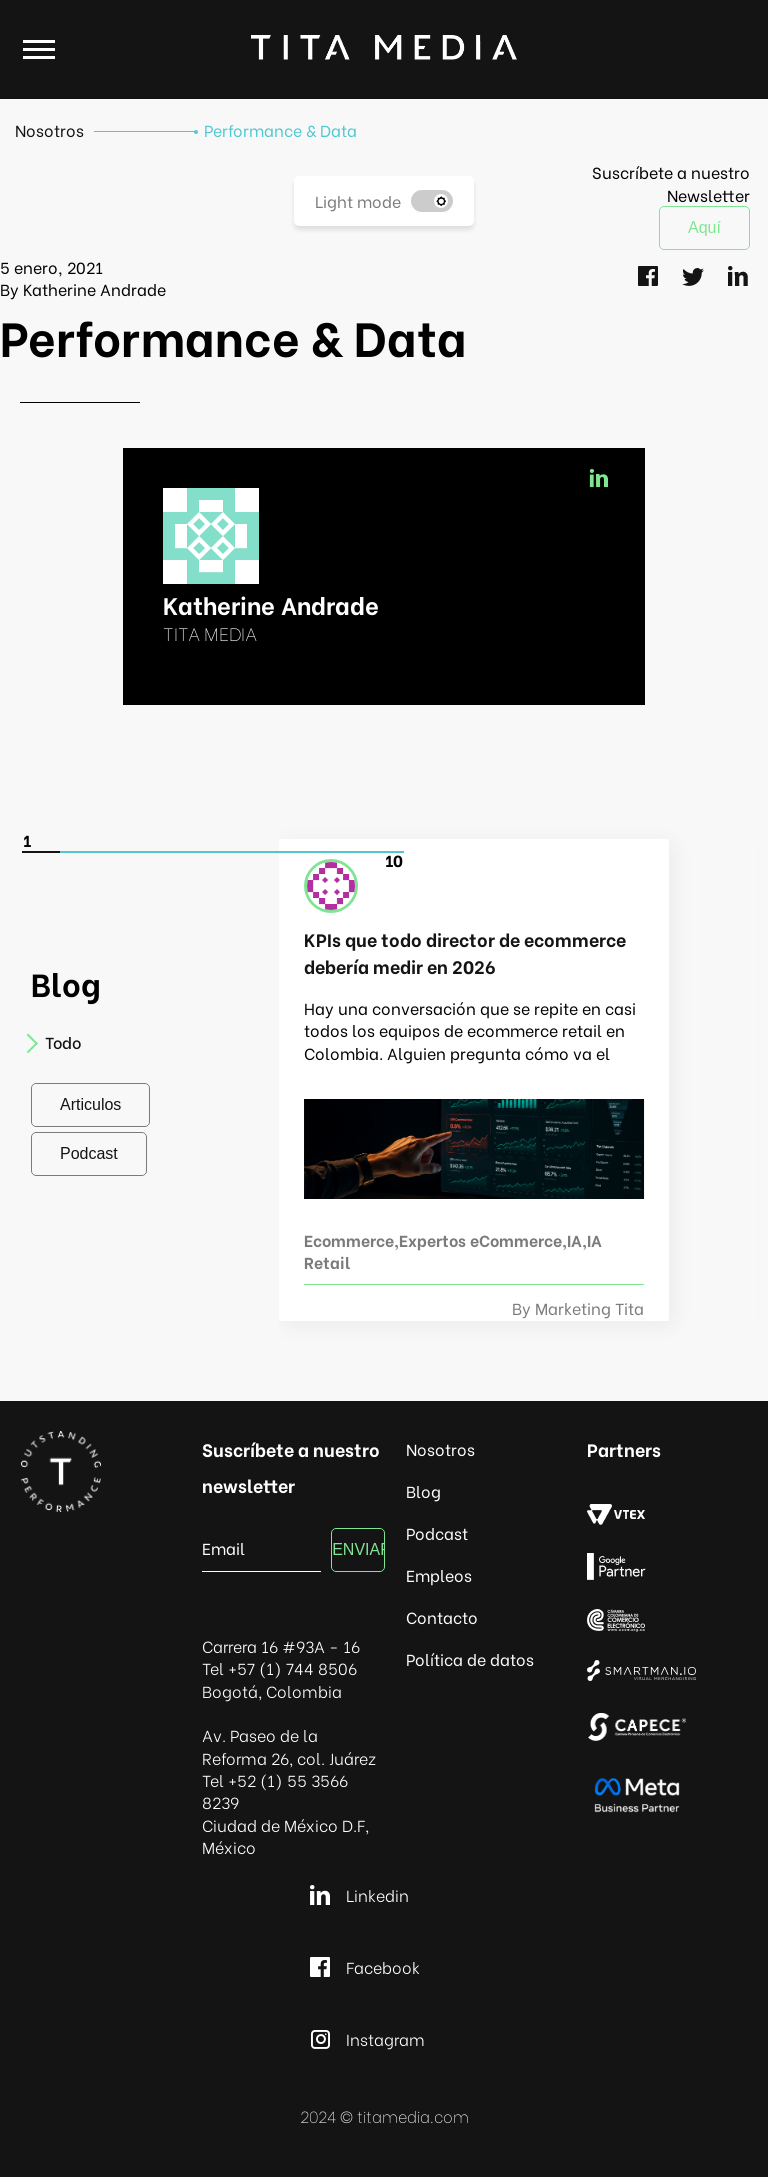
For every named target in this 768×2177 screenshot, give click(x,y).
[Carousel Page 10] (384, 852)
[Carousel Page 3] (118, 852)
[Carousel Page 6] (232, 852)
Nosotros (49, 129)
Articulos (90, 1104)
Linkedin (356, 1895)
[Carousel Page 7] (270, 852)
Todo (56, 1041)
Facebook (362, 1967)
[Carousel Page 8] (308, 852)
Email (223, 1546)
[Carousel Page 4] (156, 852)
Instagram (364, 2039)
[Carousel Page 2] (80, 852)
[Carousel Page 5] (194, 852)
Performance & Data (280, 129)
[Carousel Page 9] (346, 852)
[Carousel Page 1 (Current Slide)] (42, 852)
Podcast (89, 1153)
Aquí (704, 227)
